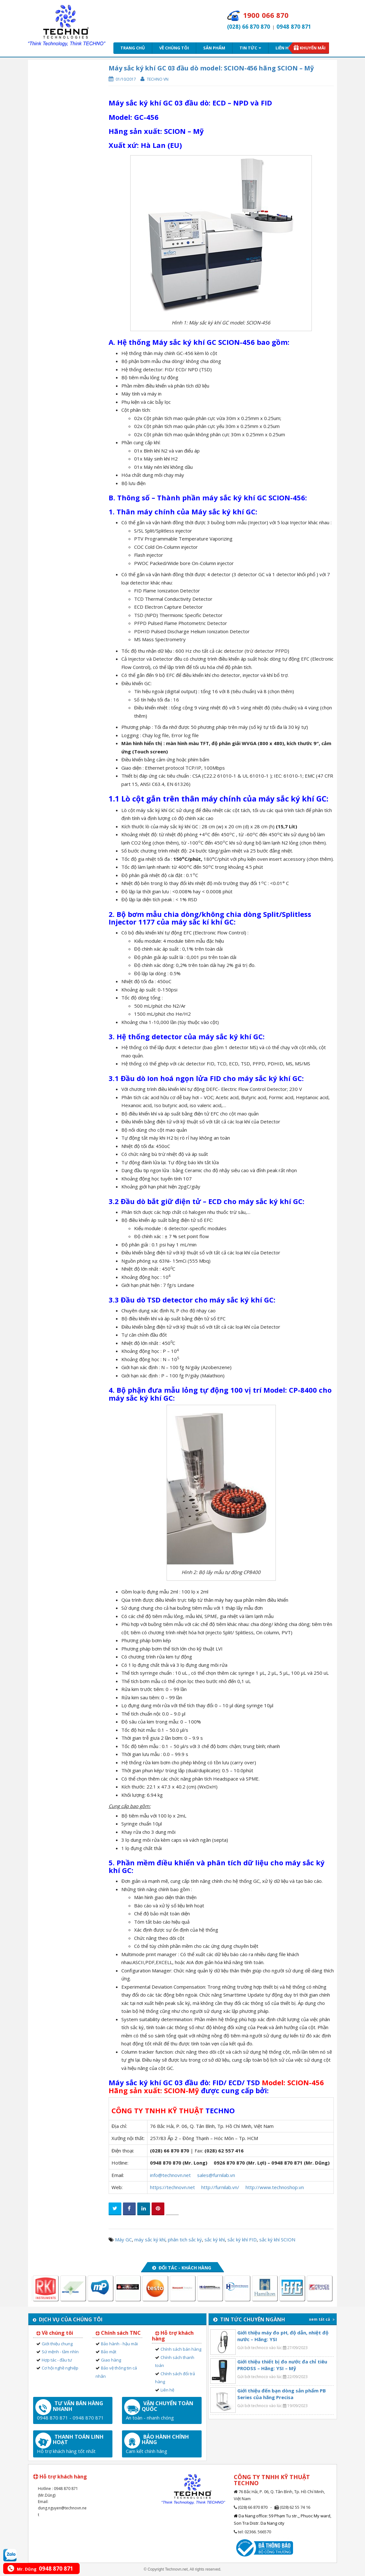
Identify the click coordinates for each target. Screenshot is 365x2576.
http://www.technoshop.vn (275, 2187)
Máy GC (123, 2239)
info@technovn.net (170, 2175)
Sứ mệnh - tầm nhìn (60, 2352)
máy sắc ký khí (149, 2239)
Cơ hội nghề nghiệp (60, 2368)
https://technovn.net (172, 2187)
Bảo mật (108, 2352)
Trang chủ (132, 48)
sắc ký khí (214, 2239)
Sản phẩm (214, 48)
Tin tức (250, 48)
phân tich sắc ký (185, 2239)
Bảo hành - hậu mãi (119, 2344)
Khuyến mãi (313, 48)
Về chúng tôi (174, 48)
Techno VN (157, 79)
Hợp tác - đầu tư (57, 2360)
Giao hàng (111, 2360)
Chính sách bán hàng (181, 2349)
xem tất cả (322, 2319)
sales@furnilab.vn (216, 2175)
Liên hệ (283, 48)
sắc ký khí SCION (277, 2239)
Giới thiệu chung (57, 2344)
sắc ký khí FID (242, 2239)
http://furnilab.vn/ (220, 2187)
